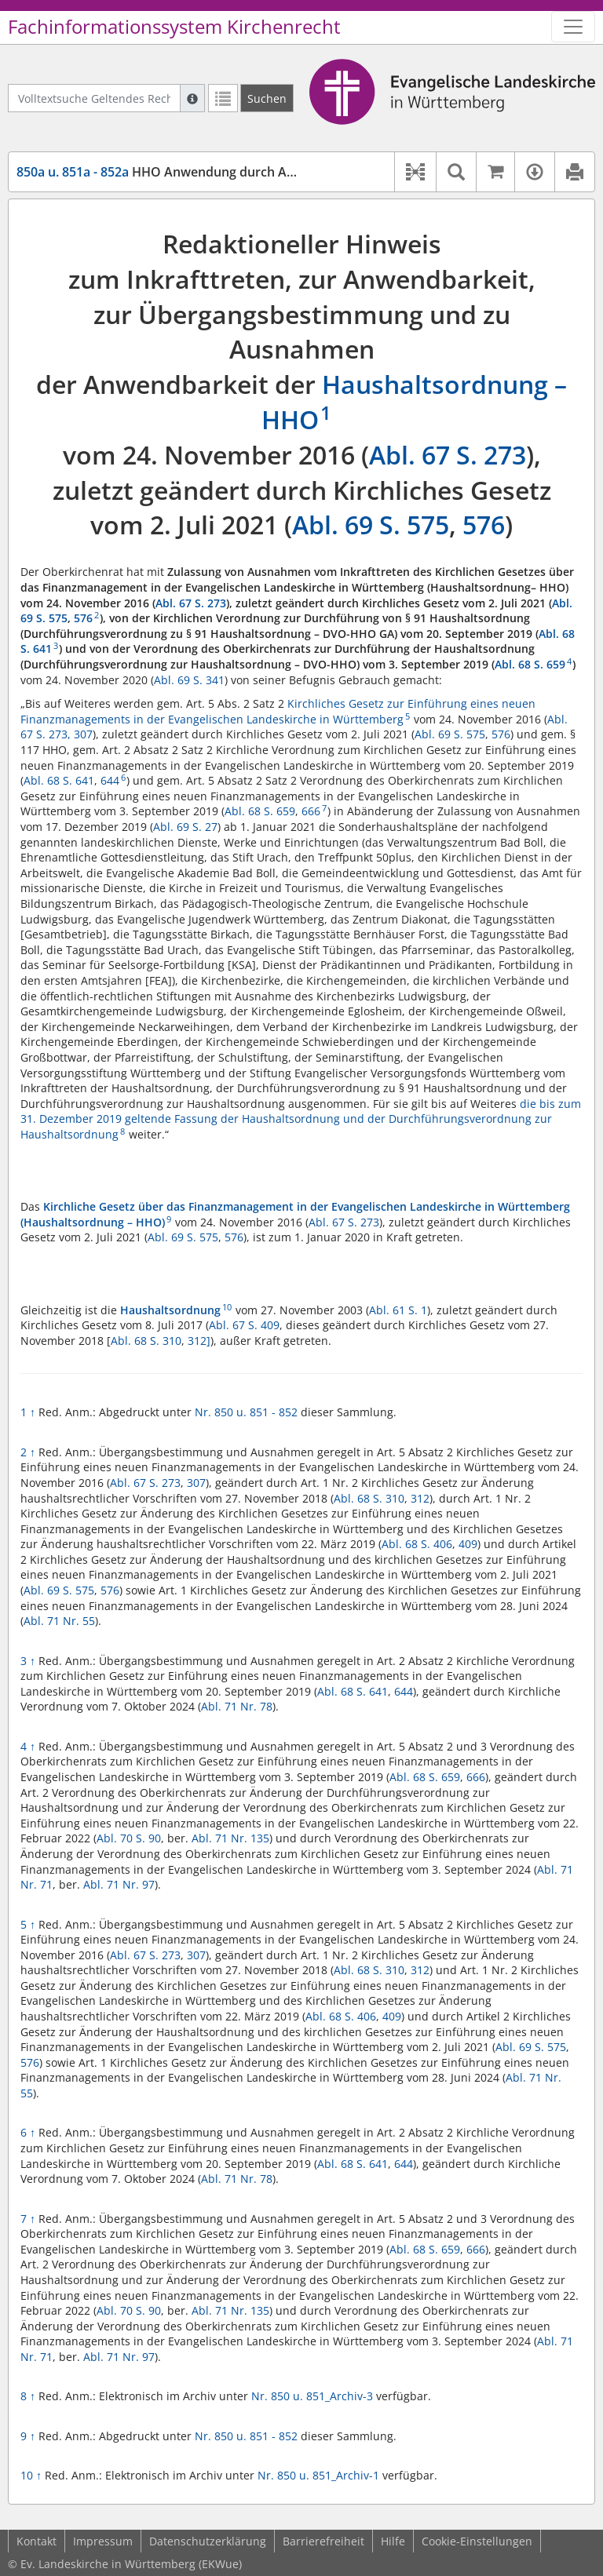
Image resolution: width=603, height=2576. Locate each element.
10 (31, 2475)
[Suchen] (267, 98)
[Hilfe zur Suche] (192, 98)
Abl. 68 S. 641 (59, 780)
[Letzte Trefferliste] (223, 98)
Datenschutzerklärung (207, 2541)
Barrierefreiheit (323, 2541)
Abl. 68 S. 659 (530, 664)
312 (420, 1498)
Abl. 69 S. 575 (370, 524)
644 (109, 780)
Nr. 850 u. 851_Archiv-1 (318, 2475)
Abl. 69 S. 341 (189, 679)
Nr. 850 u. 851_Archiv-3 (312, 2395)
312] (199, 1340)
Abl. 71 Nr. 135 (230, 1838)
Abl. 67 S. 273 (447, 455)
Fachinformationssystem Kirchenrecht (174, 26)
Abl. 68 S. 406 (417, 1543)
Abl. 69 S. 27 (185, 826)
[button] (415, 171)
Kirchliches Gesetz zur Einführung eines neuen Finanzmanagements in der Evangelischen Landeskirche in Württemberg (277, 711)
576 (483, 524)
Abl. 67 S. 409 (244, 1324)
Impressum (103, 2541)
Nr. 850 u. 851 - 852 (246, 1412)
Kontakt (36, 2541)
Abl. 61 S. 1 (398, 1310)
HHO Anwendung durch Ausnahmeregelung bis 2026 (231, 171)
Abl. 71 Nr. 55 (59, 1620)
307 (83, 734)
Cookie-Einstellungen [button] (477, 2541)
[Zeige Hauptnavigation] (573, 26)
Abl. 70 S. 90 (129, 1838)
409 (468, 1543)
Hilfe (393, 2541)
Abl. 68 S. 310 (146, 1340)
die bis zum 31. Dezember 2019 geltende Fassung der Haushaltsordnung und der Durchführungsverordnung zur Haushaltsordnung (300, 1119)
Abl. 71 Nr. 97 (119, 1884)
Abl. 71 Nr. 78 (236, 1706)
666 (311, 810)
